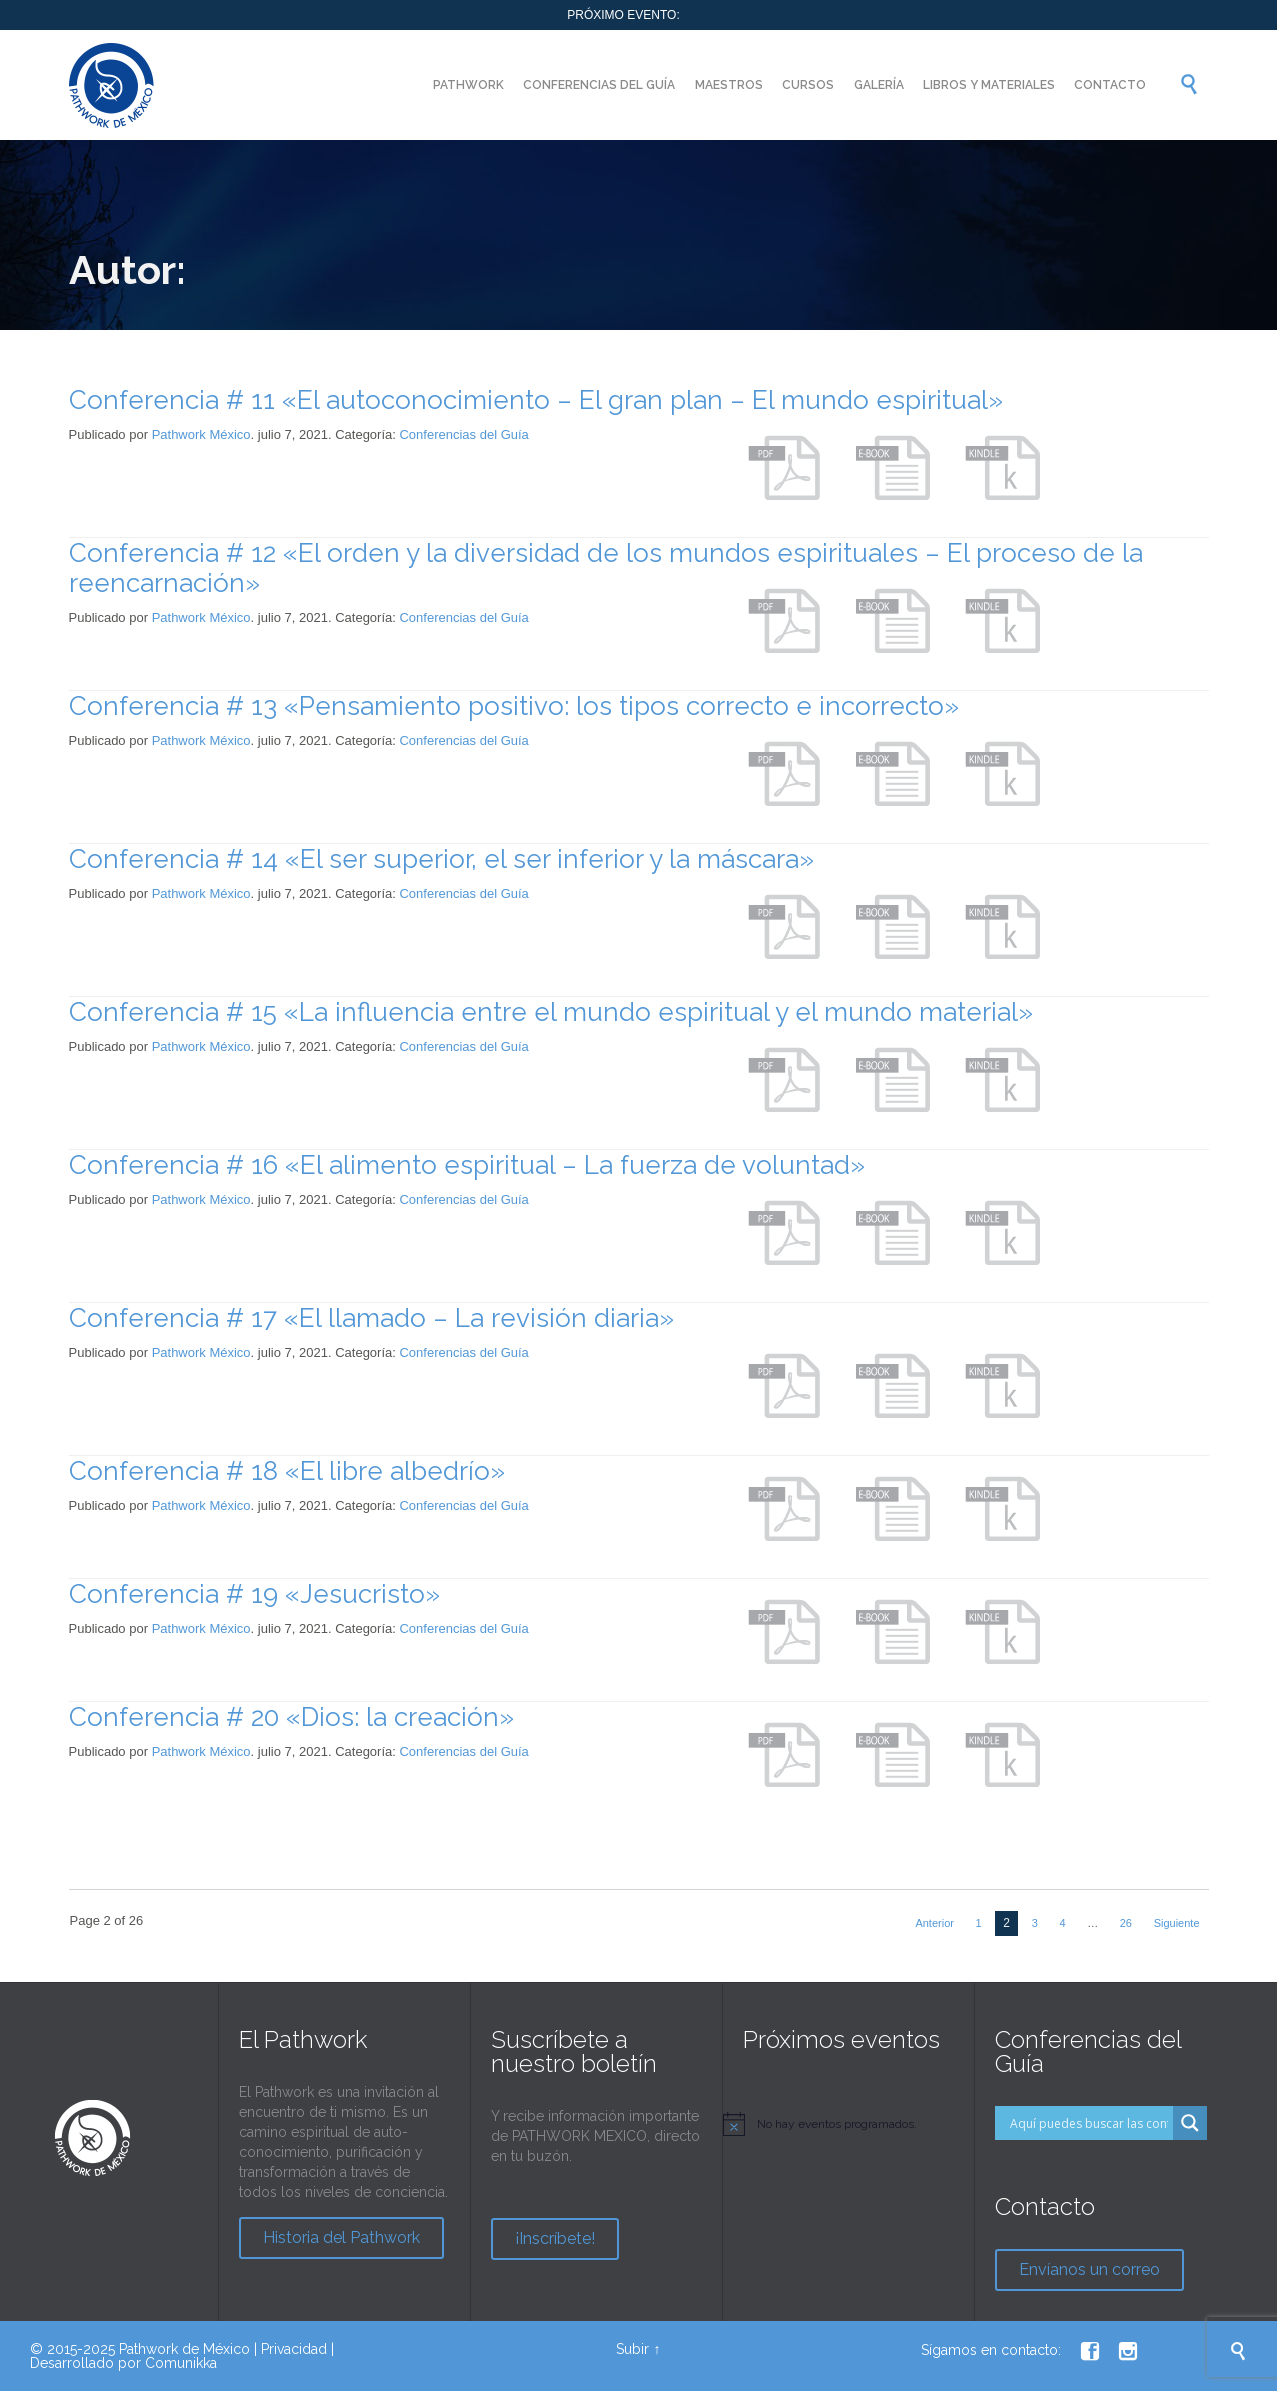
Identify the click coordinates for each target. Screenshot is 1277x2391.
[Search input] (1089, 2123)
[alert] (848, 2124)
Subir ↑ (638, 2349)
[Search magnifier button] (1190, 2123)
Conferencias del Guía (463, 434)
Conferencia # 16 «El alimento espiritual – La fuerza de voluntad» (467, 1165)
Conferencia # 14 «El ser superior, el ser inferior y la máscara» (441, 859)
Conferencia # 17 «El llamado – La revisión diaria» (371, 1318)
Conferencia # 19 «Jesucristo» (254, 1594)
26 (1126, 1923)
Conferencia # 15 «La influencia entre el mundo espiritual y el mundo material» (551, 1012)
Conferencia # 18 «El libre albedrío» (287, 1471)
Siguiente (1177, 1923)
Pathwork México (201, 434)
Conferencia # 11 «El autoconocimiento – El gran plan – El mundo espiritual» (536, 400)
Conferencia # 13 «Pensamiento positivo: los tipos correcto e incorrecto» (514, 706)
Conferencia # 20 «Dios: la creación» (291, 1717)
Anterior (934, 1923)
